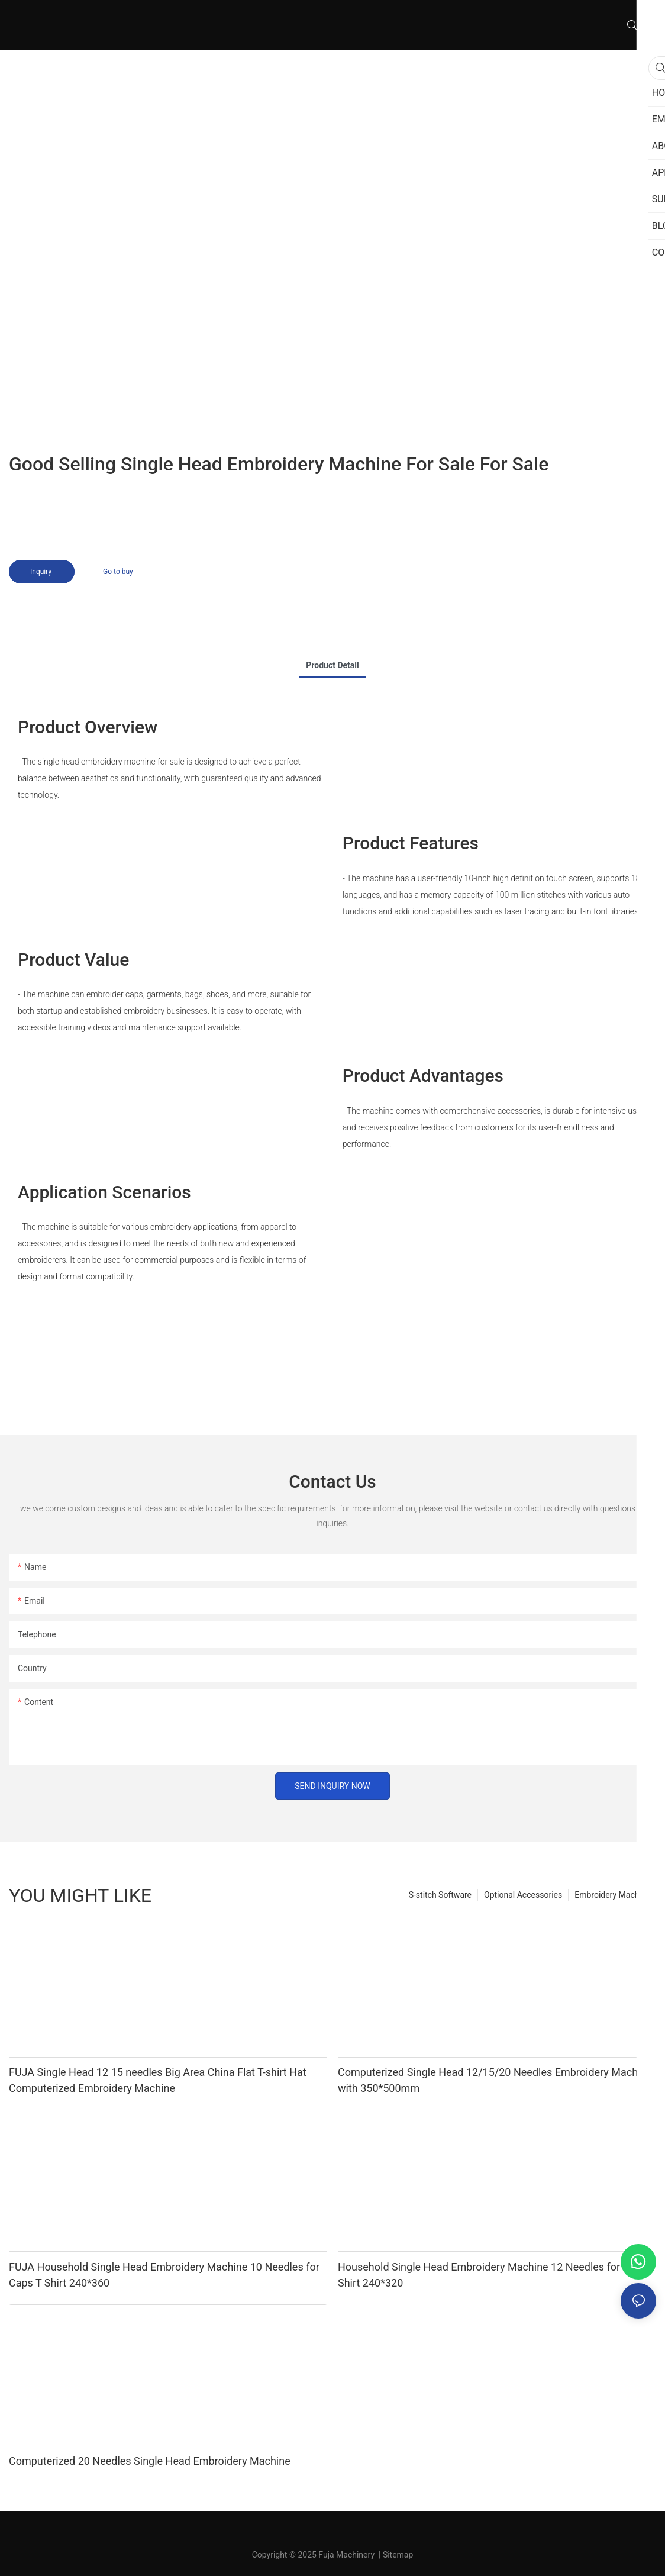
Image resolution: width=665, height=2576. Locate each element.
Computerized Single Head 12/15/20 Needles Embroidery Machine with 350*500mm (495, 2080)
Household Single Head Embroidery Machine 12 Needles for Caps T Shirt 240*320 (497, 2275)
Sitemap (398, 2554)
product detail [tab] (332, 665)
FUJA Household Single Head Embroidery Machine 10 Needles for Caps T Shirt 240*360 (164, 2275)
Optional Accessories (523, 1895)
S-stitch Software (440, 1895)
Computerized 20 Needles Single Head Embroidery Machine (149, 2461)
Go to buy (118, 572)
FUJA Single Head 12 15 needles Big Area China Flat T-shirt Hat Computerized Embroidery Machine (157, 2080)
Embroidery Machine (612, 1895)
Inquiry (41, 572)
